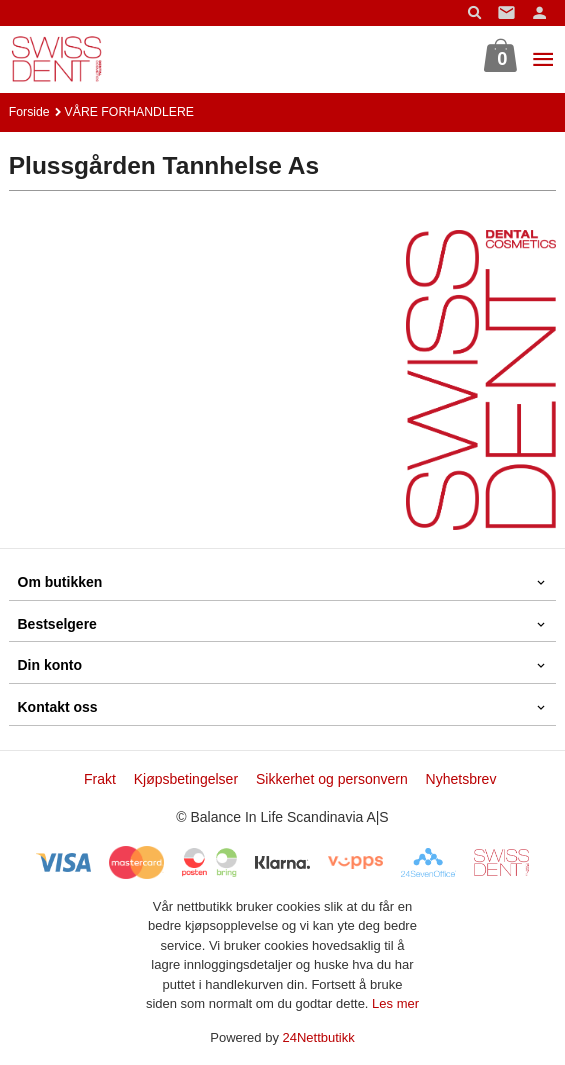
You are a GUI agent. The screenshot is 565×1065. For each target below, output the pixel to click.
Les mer (395, 1003)
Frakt (100, 779)
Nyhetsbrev (461, 779)
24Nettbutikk (319, 1037)
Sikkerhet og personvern (332, 779)
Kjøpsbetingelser (186, 779)
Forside (29, 112)
